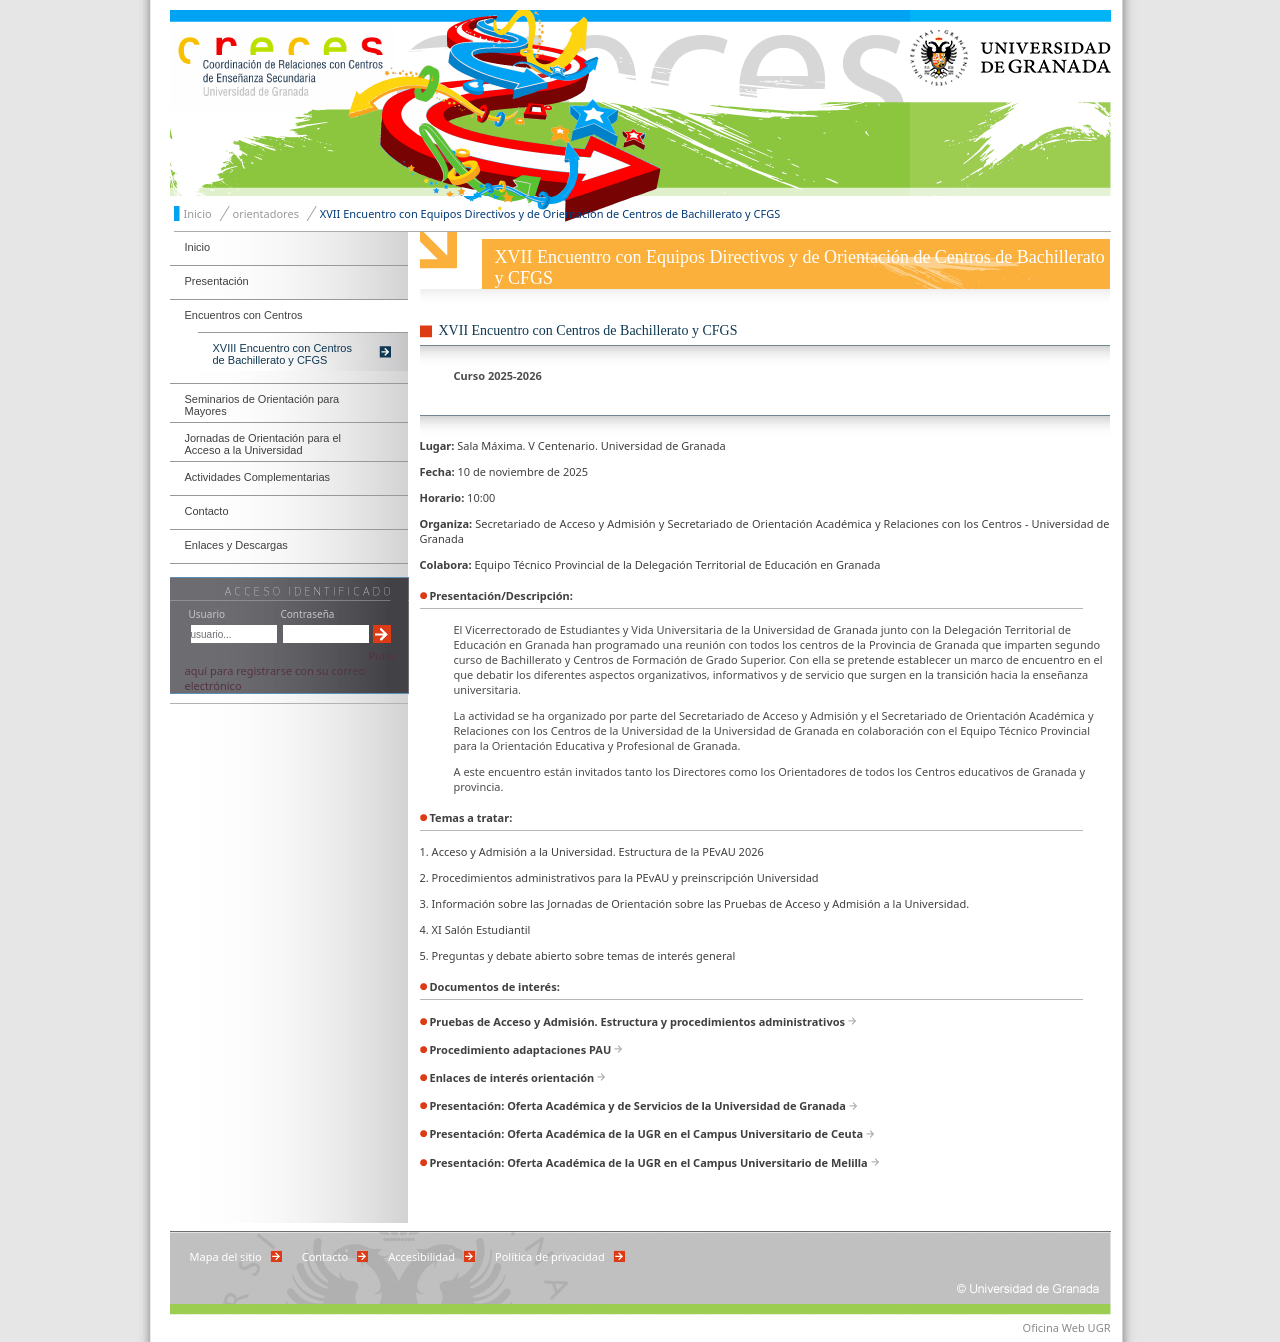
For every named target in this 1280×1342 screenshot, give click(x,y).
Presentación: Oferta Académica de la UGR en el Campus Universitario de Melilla (649, 1162)
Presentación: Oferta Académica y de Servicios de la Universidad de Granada (638, 1105)
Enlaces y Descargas (236, 545)
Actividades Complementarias (258, 477)
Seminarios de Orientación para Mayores (262, 405)
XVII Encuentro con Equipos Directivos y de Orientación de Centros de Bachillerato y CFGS (550, 213)
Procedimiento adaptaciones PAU (521, 1049)
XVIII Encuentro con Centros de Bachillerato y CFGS (282, 354)
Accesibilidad (421, 1256)
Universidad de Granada (1010, 103)
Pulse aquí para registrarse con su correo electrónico (291, 670)
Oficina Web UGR (1067, 1327)
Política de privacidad (550, 1256)
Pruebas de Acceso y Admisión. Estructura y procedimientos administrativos (638, 1021)
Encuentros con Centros (244, 315)
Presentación (217, 281)
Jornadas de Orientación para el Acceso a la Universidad (263, 444)
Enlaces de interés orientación (512, 1077)
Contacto (207, 511)
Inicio (198, 213)
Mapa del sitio (226, 1256)
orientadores (266, 213)
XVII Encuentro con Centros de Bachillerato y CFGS (588, 330)
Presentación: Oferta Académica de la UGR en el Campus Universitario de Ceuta (647, 1133)
